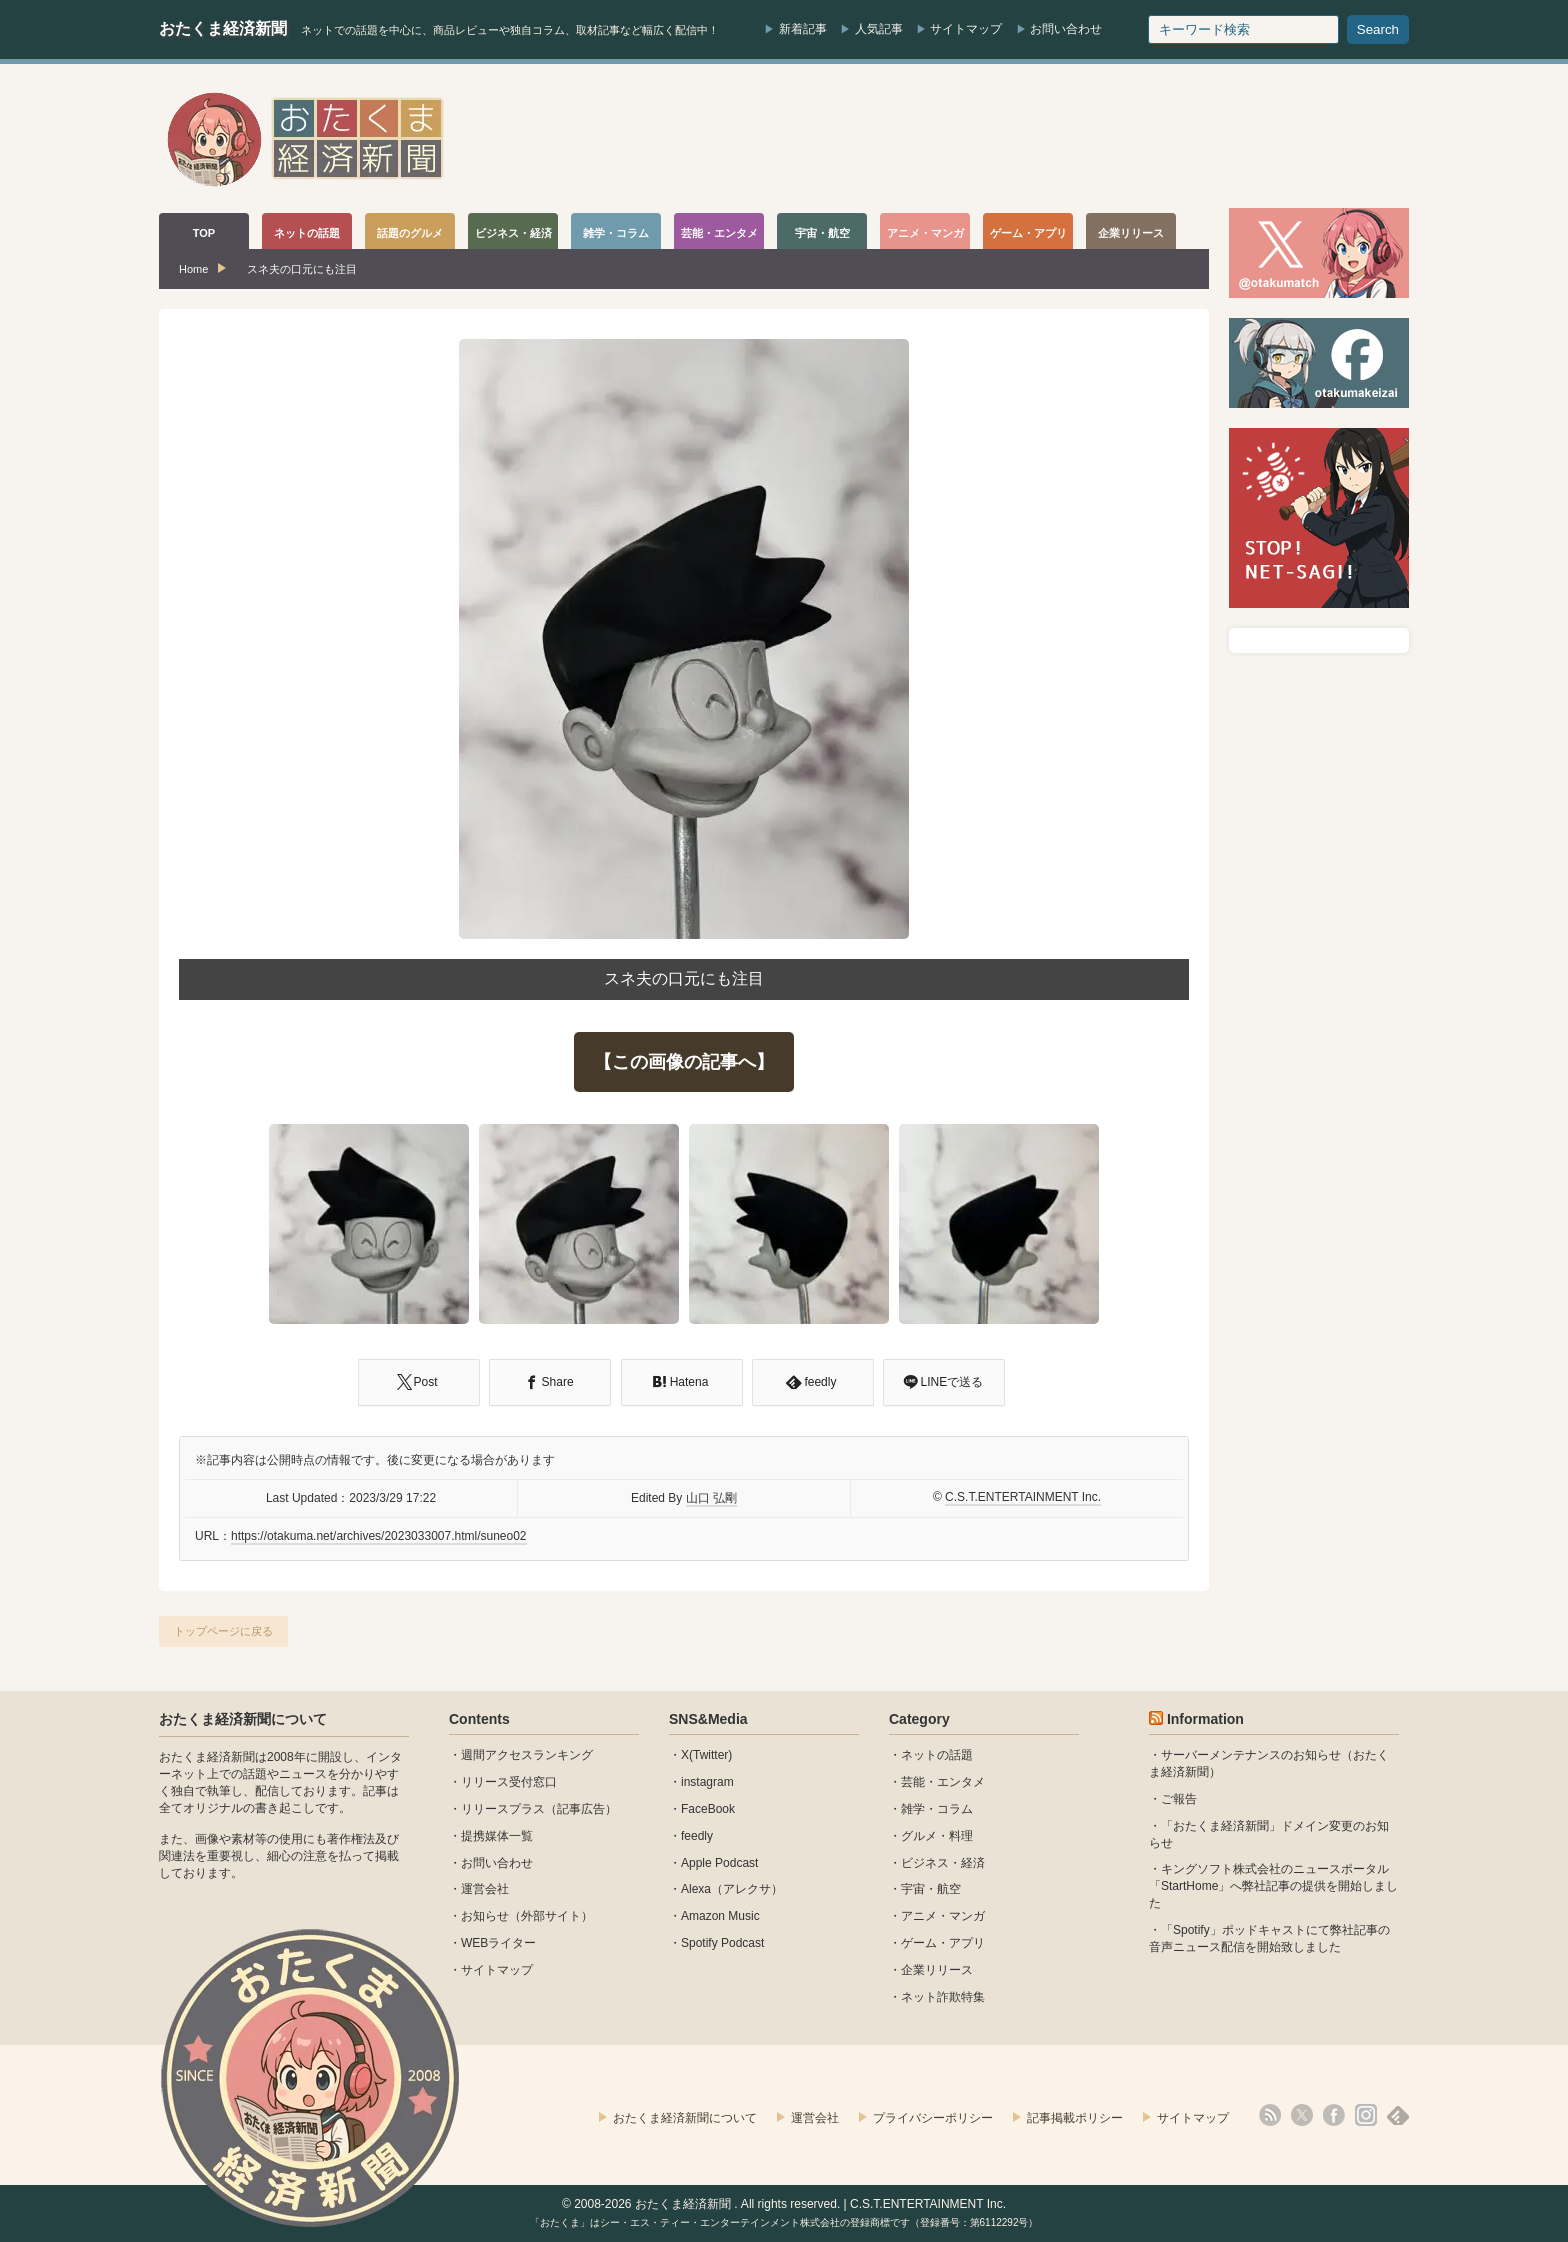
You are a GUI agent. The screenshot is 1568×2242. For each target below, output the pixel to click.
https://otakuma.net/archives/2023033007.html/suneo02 (379, 1536)
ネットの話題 (937, 1755)
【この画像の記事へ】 (684, 1062)
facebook (1334, 2115)
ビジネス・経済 (943, 1863)
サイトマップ (966, 29)
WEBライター (498, 1943)
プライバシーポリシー (933, 2118)
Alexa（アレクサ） (732, 1889)
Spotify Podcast (722, 1943)
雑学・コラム (937, 1809)
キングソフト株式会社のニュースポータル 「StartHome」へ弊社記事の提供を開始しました (1273, 1886)
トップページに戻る (223, 1631)
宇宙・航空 (931, 1889)
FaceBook (708, 1809)
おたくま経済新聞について (243, 1719)
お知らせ (485, 1916)
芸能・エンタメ (943, 1782)
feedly (697, 1836)
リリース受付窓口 (509, 1782)
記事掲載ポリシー (1075, 2118)
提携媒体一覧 (497, 1836)
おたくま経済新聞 (223, 28)
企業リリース (937, 1970)
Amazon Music (720, 1916)
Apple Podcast (719, 1863)
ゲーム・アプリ (943, 1943)
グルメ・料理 (937, 1836)
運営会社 (485, 1889)
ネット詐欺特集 (943, 1997)
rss (1270, 2115)
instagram (707, 1782)
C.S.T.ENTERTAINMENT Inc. (1023, 1497)
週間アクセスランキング (527, 1755)
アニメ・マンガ (943, 1916)
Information (1205, 1719)
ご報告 (1179, 1799)
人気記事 (879, 29)
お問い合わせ (1066, 29)
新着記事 (803, 29)
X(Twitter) (706, 1755)
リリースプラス (503, 1809)
